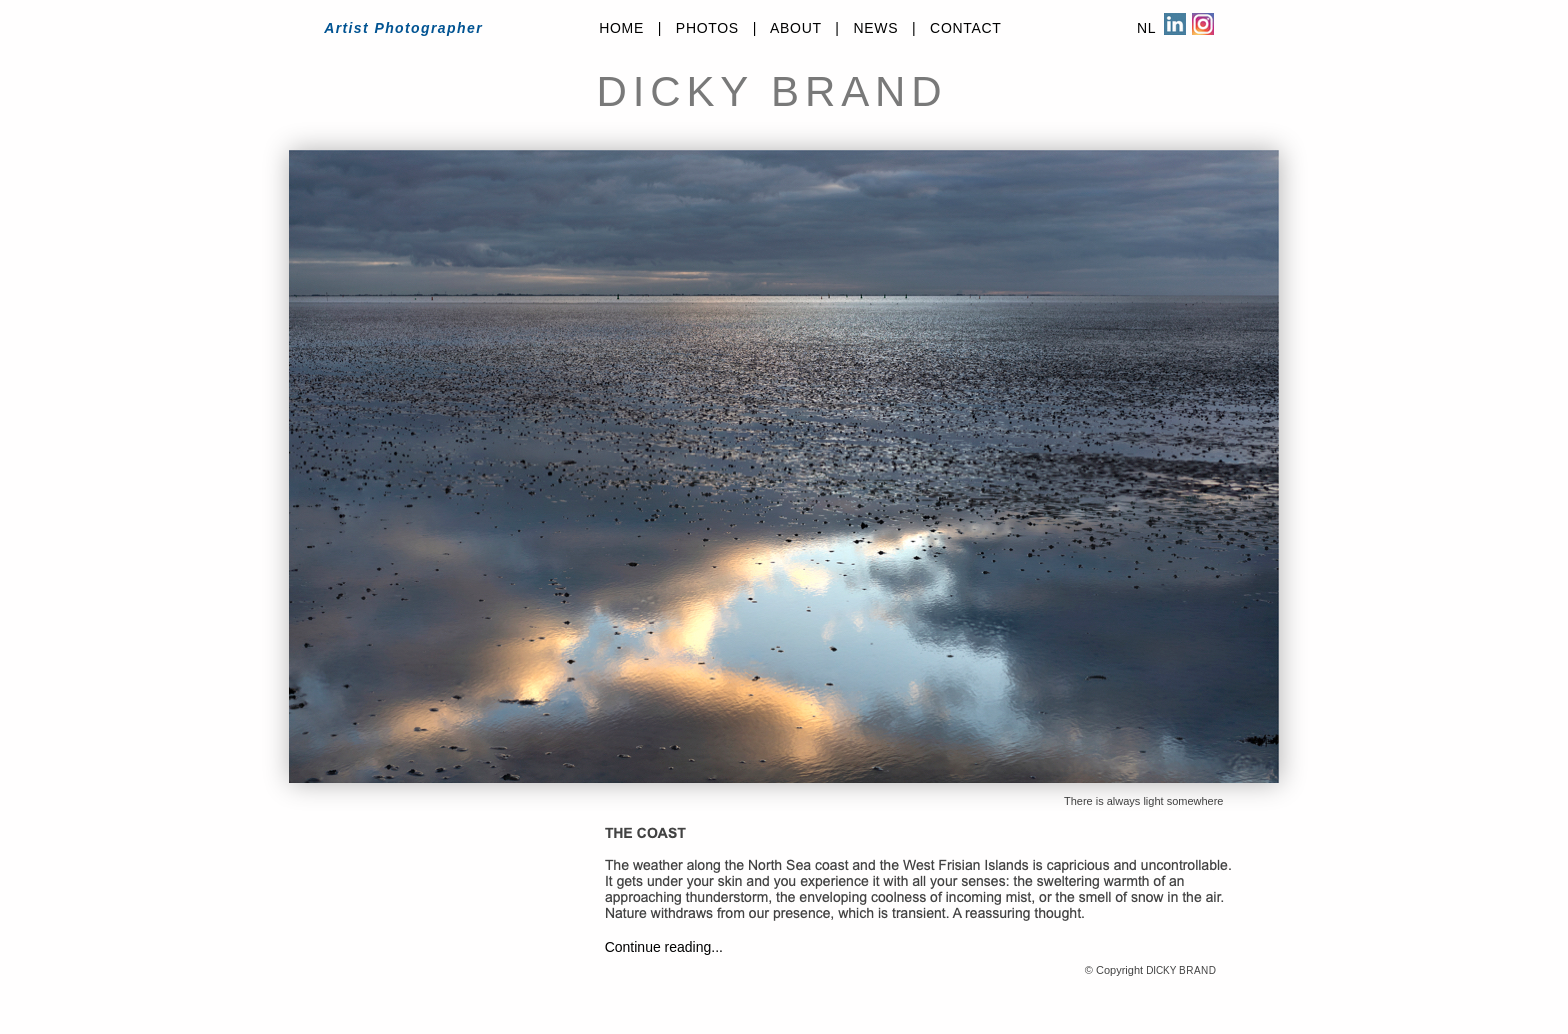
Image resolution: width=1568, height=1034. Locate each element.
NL (1146, 28)
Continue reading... (664, 947)
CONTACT (966, 28)
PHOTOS (707, 28)
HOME (621, 28)
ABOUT (795, 28)
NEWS (875, 28)
